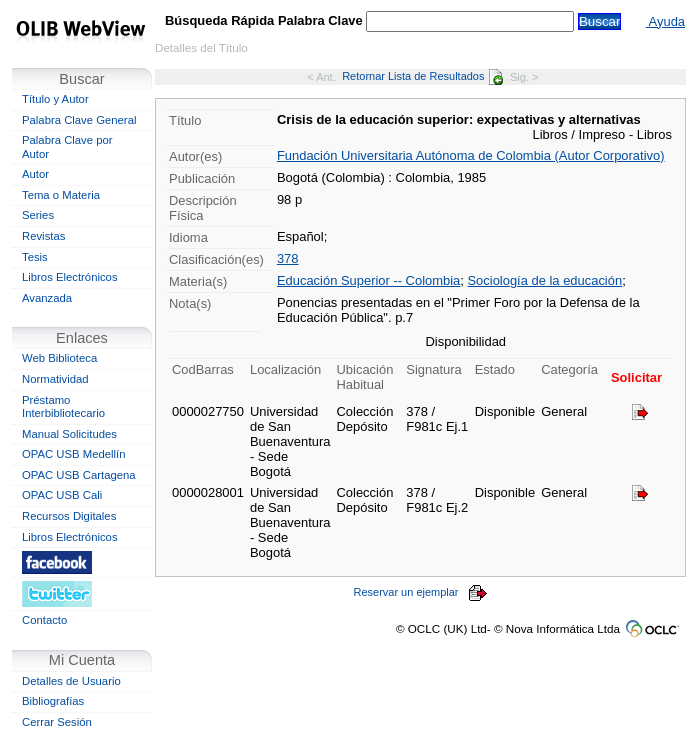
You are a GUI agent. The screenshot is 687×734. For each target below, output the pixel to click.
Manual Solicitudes (69, 434)
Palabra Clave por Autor (67, 147)
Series (38, 215)
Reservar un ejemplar (421, 592)
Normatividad (55, 379)
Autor (35, 174)
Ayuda (665, 21)
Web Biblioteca (59, 358)
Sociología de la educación (544, 280)
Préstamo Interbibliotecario (63, 407)
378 (288, 258)
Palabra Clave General (79, 120)
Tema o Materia (61, 195)
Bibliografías (53, 701)
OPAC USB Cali (62, 495)
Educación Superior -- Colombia (368, 280)
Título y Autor (55, 99)
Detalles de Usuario (71, 681)
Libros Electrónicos (70, 277)
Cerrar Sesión (57, 722)
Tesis (35, 257)
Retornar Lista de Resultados (422, 76)
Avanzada (47, 298)
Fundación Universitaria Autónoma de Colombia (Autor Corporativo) (471, 155)
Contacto (44, 620)
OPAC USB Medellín (74, 454)
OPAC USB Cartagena (79, 475)
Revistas (43, 236)
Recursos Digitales (69, 516)
